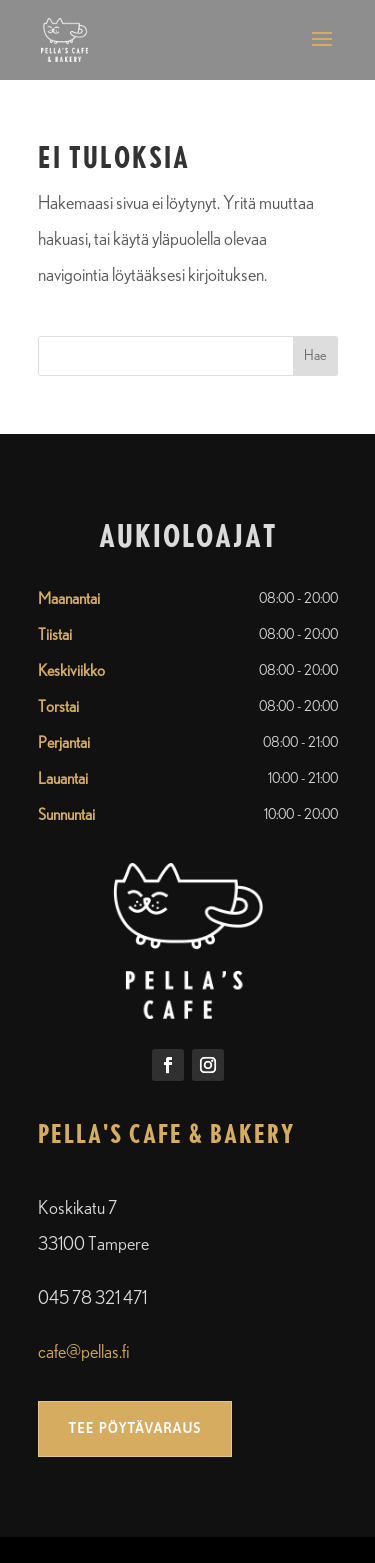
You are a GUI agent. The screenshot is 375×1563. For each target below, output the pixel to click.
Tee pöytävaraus (135, 1428)
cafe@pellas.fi (84, 1353)
